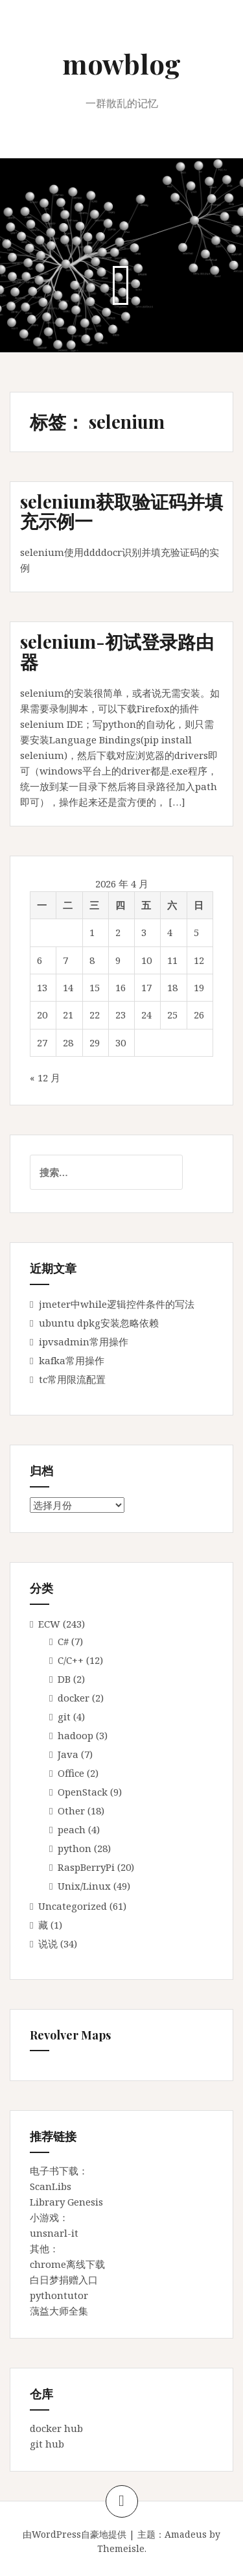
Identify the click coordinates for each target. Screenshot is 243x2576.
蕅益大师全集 (59, 2310)
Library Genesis (66, 2201)
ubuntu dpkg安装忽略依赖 (99, 1322)
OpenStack (83, 1791)
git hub (47, 2443)
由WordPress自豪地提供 (74, 2534)
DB (64, 1678)
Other (71, 1810)
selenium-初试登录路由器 (117, 651)
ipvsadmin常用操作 (83, 1341)
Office (71, 1772)
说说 (48, 1943)
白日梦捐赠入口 (64, 2279)
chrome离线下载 (67, 2263)
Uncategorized (72, 1905)
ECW (49, 1623)
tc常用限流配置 (72, 1379)
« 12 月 (45, 1077)
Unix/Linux (84, 1885)
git (64, 1716)
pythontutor (59, 2295)
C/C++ (71, 1660)
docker (73, 1697)
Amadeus (186, 2534)
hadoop (75, 1735)
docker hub (56, 2428)
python (74, 1848)
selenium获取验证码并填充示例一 (121, 511)
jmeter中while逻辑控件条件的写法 (116, 1303)
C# (63, 1641)
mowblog (121, 63)
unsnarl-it (54, 2232)
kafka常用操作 (71, 1360)
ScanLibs (50, 2186)
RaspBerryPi (86, 1866)
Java (68, 1754)
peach (72, 1829)
